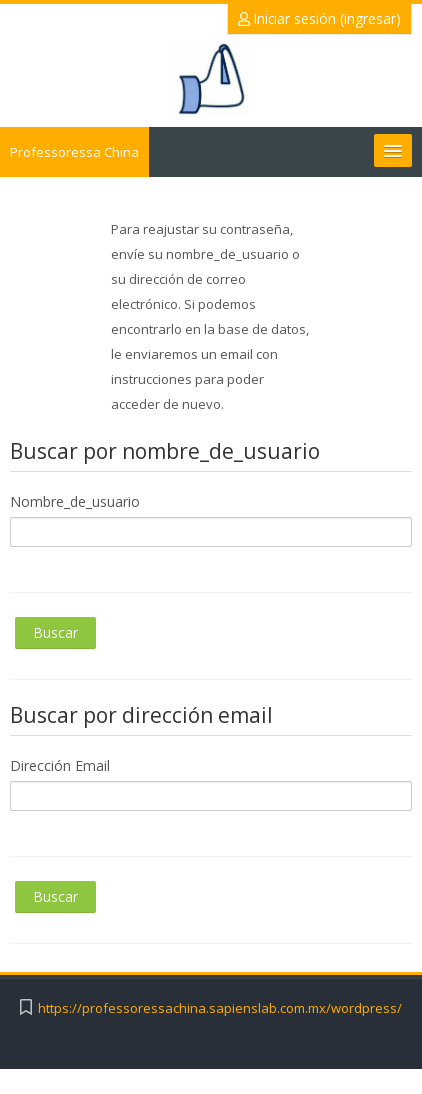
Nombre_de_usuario (75, 501)
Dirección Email (60, 765)
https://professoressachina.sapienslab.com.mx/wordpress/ (220, 1008)
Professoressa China (74, 152)
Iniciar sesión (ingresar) (319, 18)
